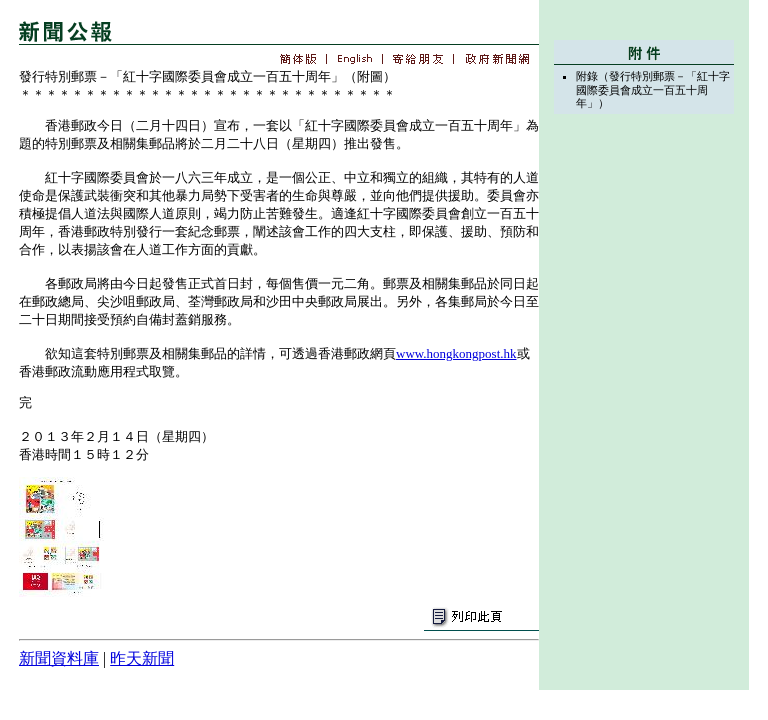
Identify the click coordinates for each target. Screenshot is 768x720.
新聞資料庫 (59, 658)
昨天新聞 (142, 658)
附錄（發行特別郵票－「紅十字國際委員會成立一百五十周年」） (653, 89)
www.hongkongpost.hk (456, 353)
